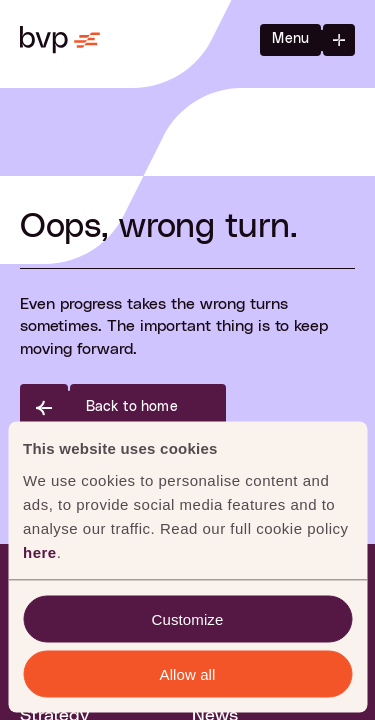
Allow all (188, 673)
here (40, 551)
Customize (188, 618)
